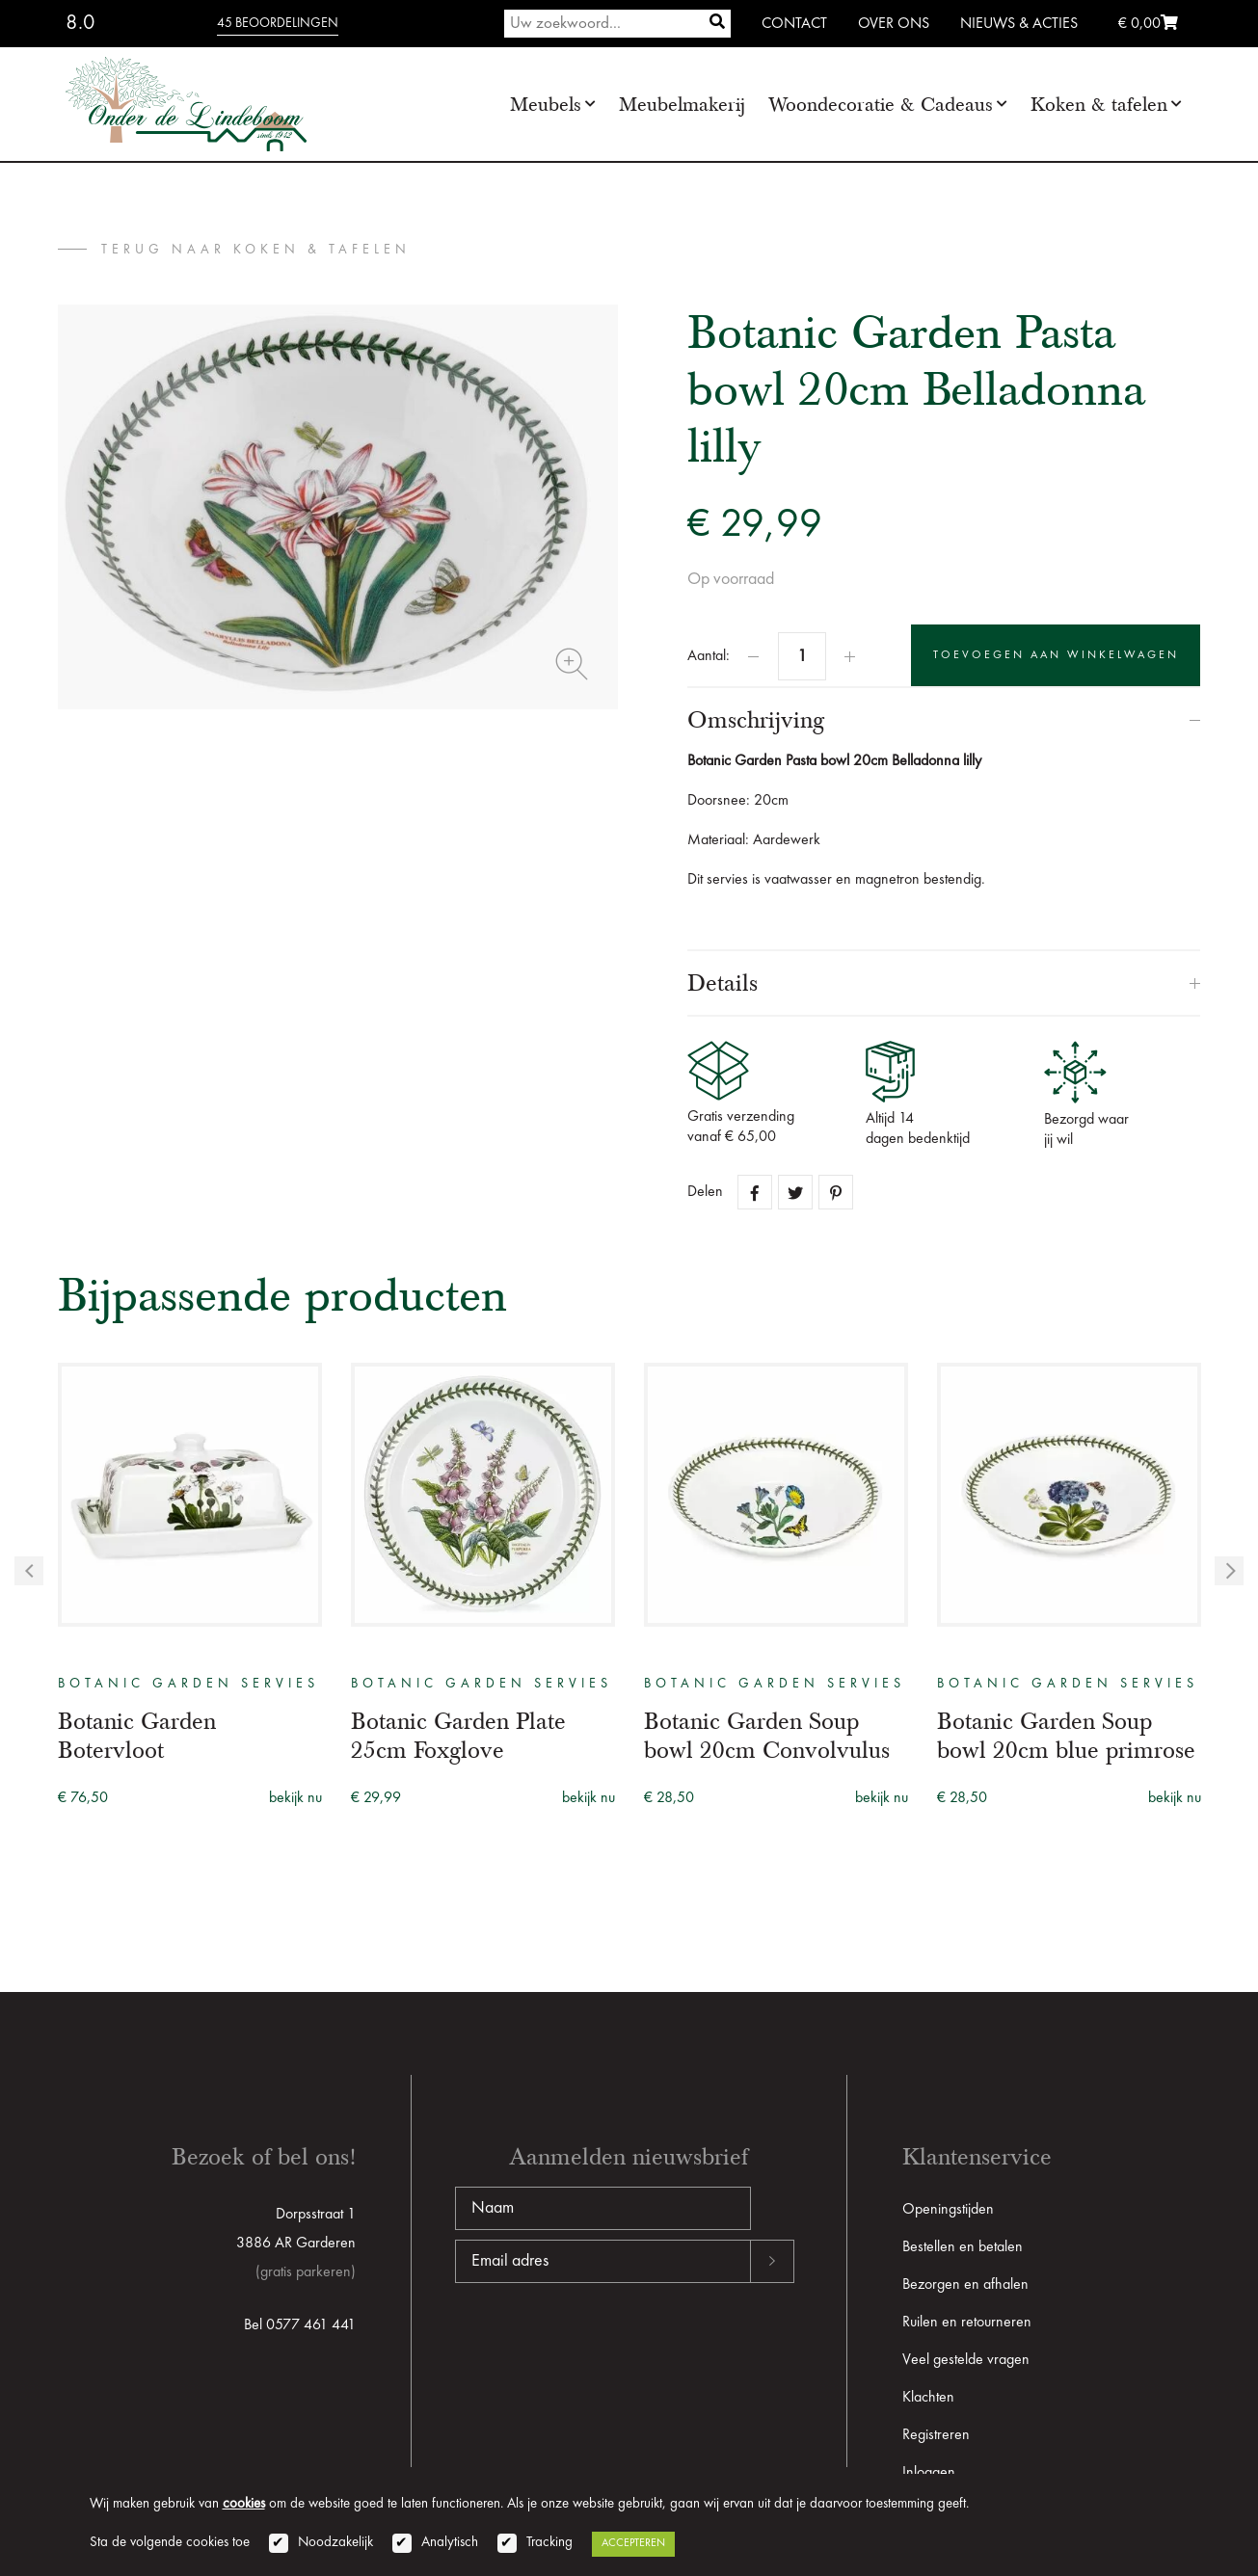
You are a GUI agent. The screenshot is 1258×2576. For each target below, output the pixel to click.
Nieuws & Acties (1019, 24)
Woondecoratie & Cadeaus (880, 105)
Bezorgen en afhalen (965, 2285)
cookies (244, 2504)
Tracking (549, 2543)
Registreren (936, 2435)
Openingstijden (948, 2209)
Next (1229, 1570)
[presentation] (601, 2344)
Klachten (928, 2397)
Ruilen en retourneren (966, 2322)
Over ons (893, 24)
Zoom (571, 664)
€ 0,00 (1148, 24)
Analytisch (449, 2543)
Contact (794, 24)
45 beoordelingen (277, 23)
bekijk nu (295, 1798)
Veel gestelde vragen (966, 2360)
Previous (28, 1570)
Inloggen (928, 2473)
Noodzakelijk (335, 2543)
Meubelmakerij (682, 105)
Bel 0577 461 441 (300, 2325)
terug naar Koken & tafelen (256, 249)
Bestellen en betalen (962, 2247)
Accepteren (633, 2543)
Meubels (545, 105)
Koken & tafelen (1098, 105)
